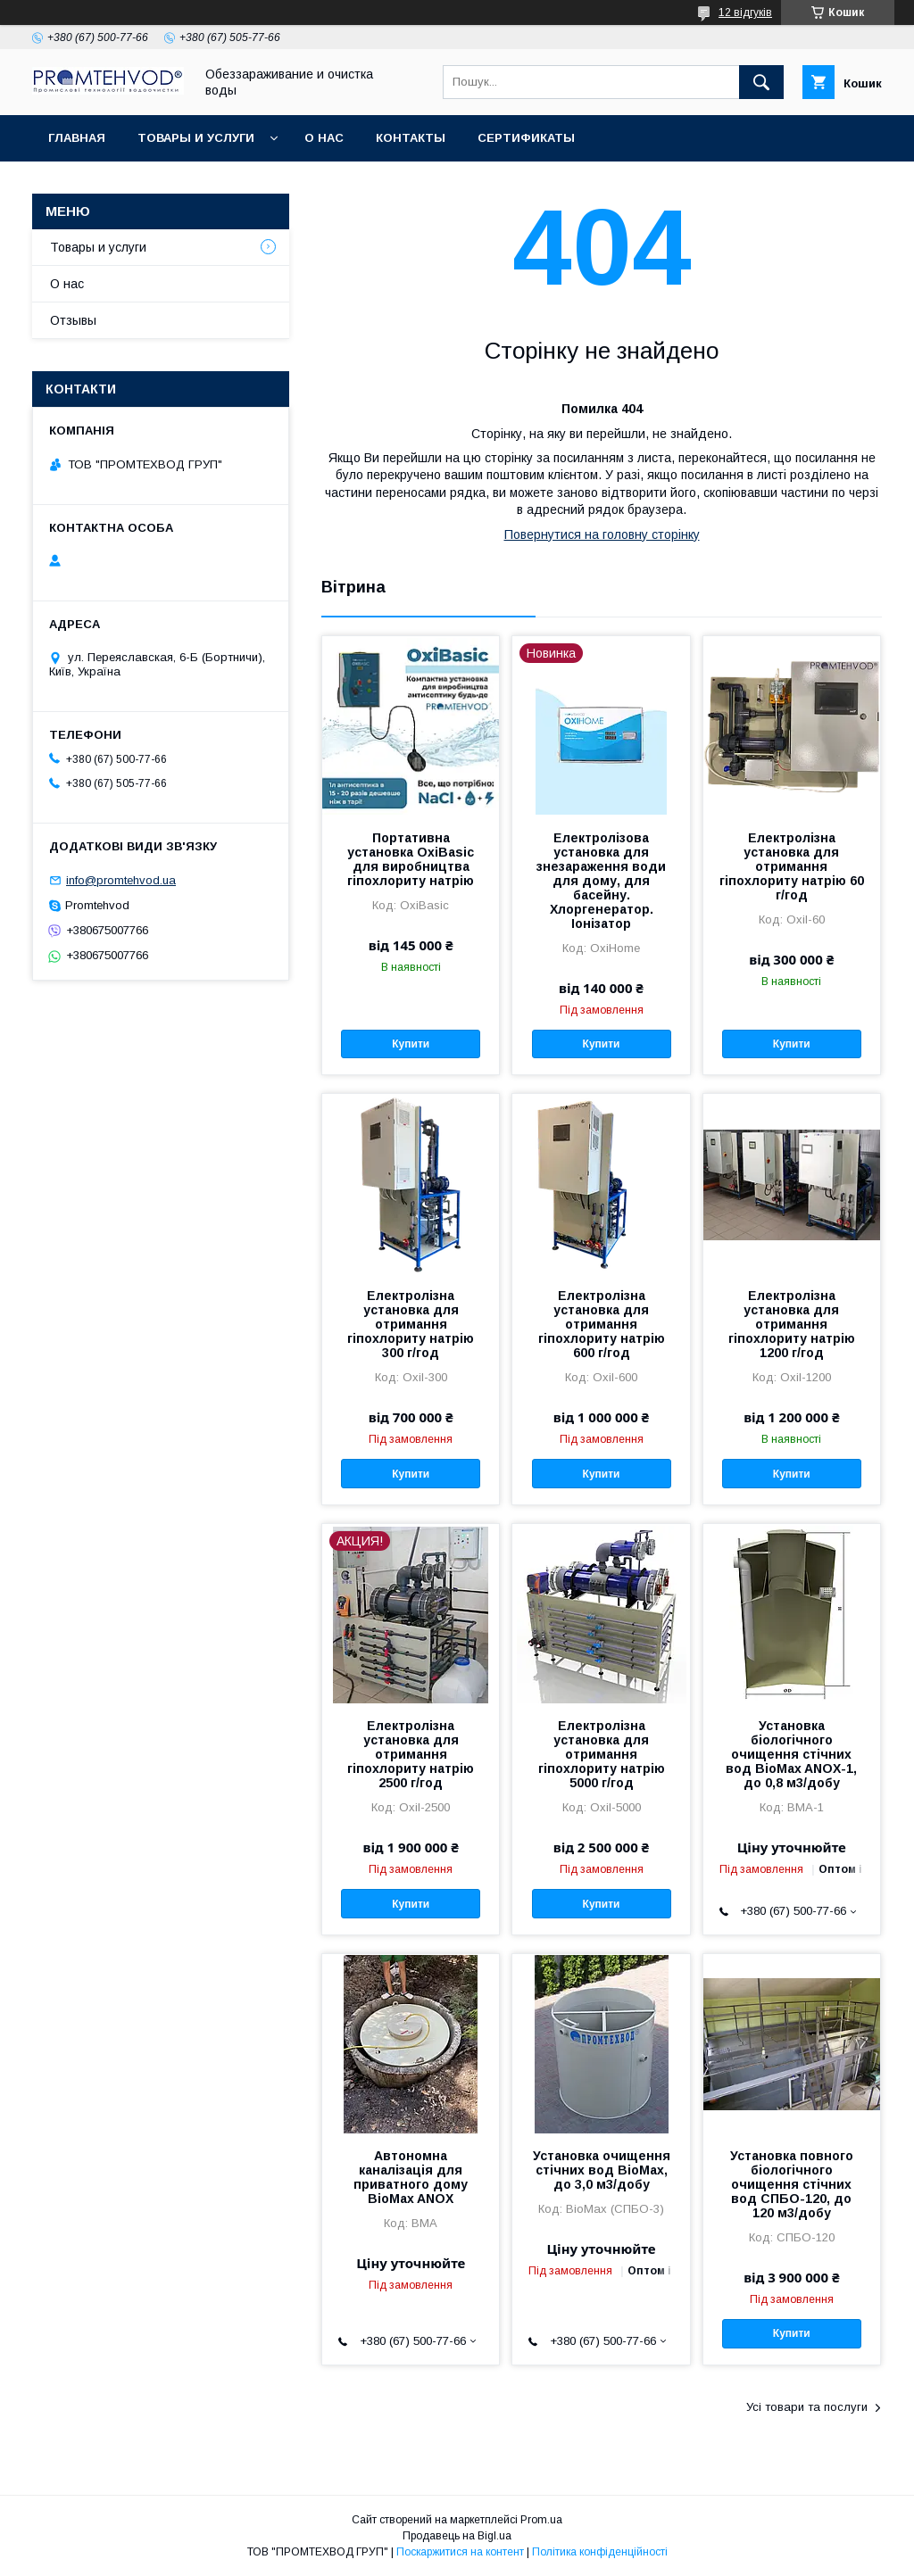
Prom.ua (541, 2520)
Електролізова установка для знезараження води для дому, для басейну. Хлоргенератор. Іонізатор (601, 881)
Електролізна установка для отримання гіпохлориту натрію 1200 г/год (791, 1324)
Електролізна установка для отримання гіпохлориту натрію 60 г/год (791, 866)
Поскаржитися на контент (460, 2552)
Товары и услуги (195, 138)
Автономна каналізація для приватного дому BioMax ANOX (410, 2177)
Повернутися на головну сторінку (602, 534)
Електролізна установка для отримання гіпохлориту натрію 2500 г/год (410, 1754)
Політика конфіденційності (600, 2552)
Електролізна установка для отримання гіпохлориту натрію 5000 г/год (601, 1754)
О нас (324, 138)
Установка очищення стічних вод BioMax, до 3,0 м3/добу (601, 2170)
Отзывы (73, 320)
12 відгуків (745, 12)
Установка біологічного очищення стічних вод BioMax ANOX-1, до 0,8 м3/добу (791, 1754)
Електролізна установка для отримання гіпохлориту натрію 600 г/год (601, 1324)
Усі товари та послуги (807, 2407)
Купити (410, 1044)
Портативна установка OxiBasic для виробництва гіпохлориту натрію (410, 859)
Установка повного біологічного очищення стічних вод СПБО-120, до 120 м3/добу (791, 2184)
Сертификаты (526, 138)
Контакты (410, 138)
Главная (76, 138)
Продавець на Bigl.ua (457, 2536)
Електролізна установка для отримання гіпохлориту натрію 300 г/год (410, 1324)
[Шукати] (761, 82)
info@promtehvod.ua (121, 880)
